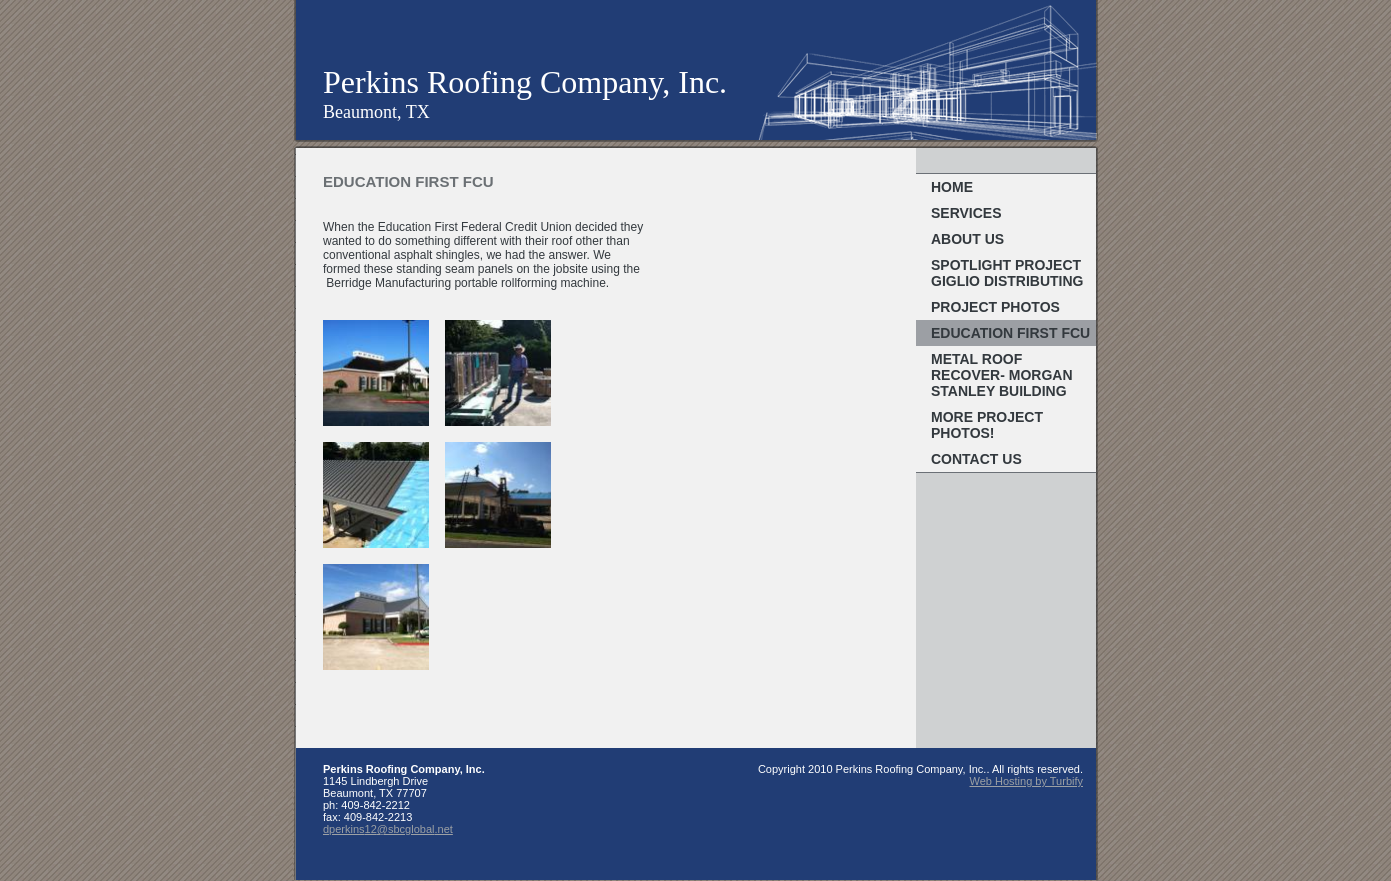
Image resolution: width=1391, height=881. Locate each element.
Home (952, 187)
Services (966, 213)
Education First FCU (1010, 333)
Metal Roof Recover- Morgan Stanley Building (1002, 375)
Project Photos (995, 307)
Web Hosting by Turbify (1026, 781)
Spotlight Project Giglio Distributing (1007, 273)
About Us (967, 239)
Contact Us (976, 459)
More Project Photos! (987, 425)
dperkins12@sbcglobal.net (388, 829)
